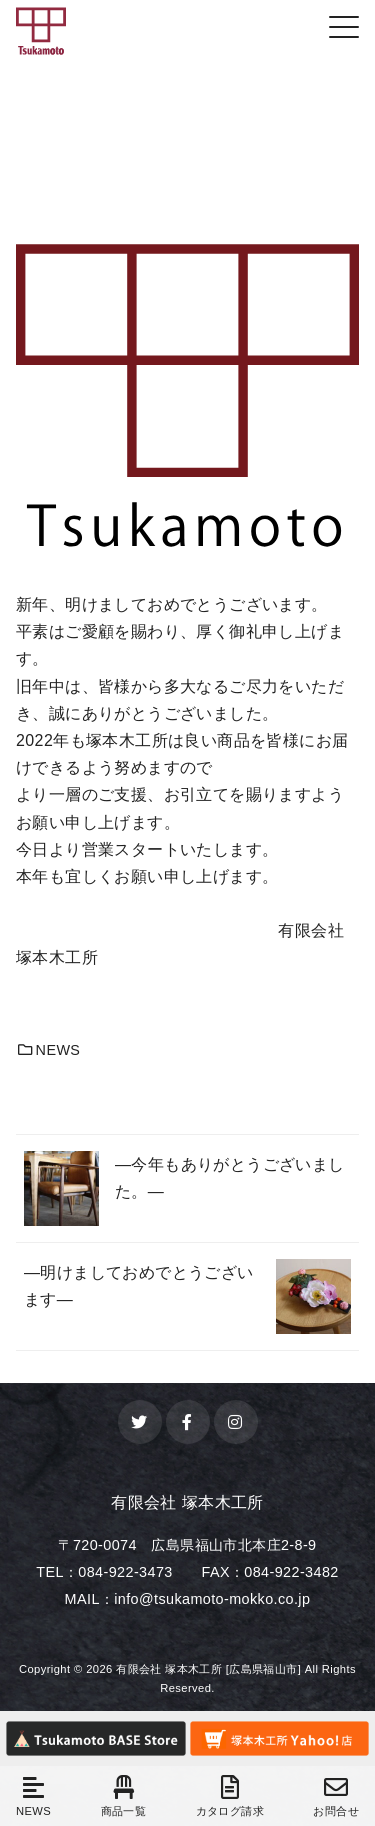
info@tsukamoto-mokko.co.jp (212, 1599)
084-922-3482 (291, 1572)
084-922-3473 (125, 1572)
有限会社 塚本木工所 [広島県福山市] (208, 1669)
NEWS (48, 1050)
